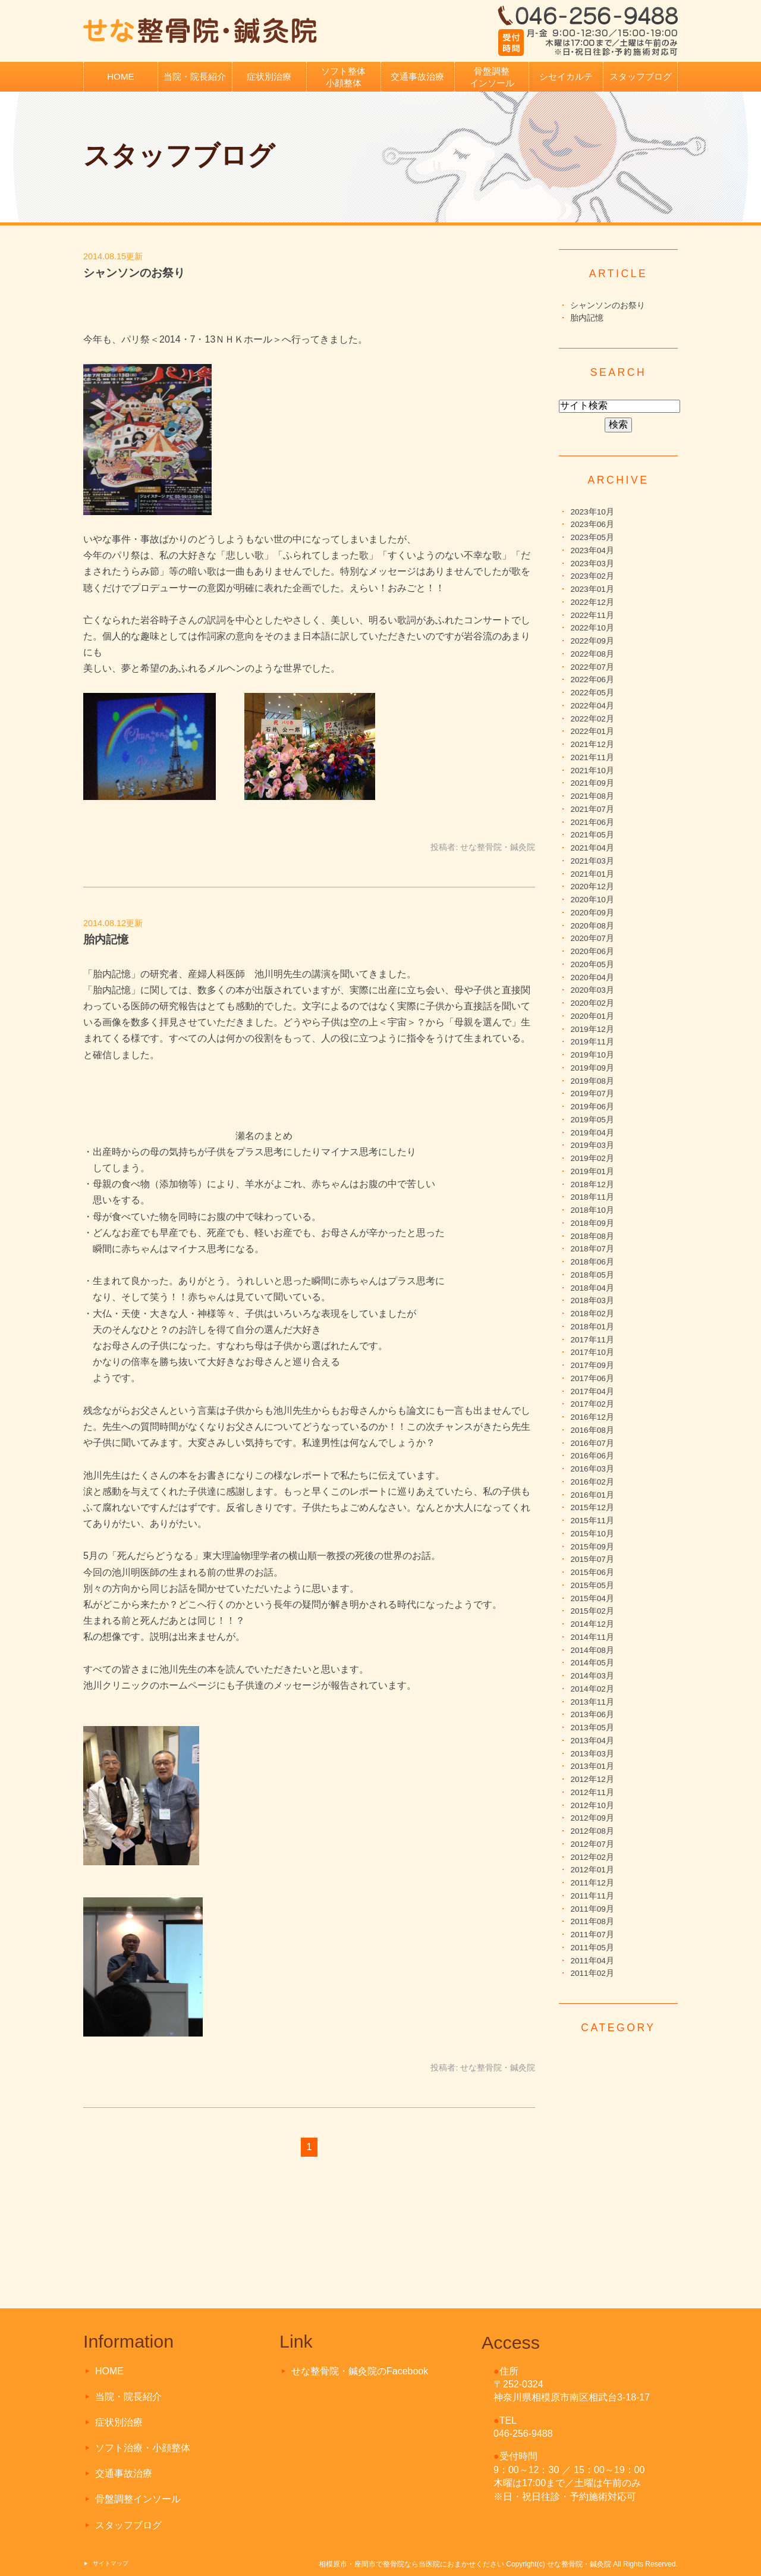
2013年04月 (592, 1740)
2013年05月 (592, 1727)
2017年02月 (592, 1404)
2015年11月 (592, 1520)
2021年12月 (592, 744)
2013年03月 (592, 1753)
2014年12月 (592, 1624)
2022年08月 (592, 654)
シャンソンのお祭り (134, 272)
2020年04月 (592, 977)
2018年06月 (592, 1261)
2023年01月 (592, 589)
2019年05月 (592, 1119)
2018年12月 (592, 1184)
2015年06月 (592, 1572)
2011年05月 (592, 1947)
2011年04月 (592, 1960)
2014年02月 (592, 1688)
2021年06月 (592, 822)
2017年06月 (592, 1378)
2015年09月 (592, 1546)
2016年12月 (592, 1417)
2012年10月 (592, 1805)
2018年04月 (592, 1288)
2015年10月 (592, 1533)
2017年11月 (592, 1339)
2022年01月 (592, 731)
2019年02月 (592, 1158)
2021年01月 (592, 874)
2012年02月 (592, 1857)
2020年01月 (592, 1016)
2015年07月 (592, 1559)
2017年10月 (592, 1352)
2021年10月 (592, 770)
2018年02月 (592, 1313)
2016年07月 (592, 1443)
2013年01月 (592, 1766)
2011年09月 (592, 1908)
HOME (120, 76)
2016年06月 (592, 1455)
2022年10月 (592, 627)
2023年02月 (592, 576)
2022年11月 (592, 615)
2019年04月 (592, 1132)
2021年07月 (592, 809)
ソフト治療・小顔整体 (142, 2448)
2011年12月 (592, 1882)
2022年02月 (592, 718)
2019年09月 (592, 1067)
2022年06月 (592, 679)
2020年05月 (592, 964)
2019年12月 (592, 1029)
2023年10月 (592, 511)
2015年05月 (592, 1585)
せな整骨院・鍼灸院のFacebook (359, 2371)
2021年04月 (592, 847)
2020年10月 (592, 899)
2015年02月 (592, 1611)
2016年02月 (592, 1481)
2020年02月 (592, 1003)
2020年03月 (592, 990)
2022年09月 (592, 640)
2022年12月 (592, 602)
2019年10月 (592, 1054)
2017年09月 (592, 1365)
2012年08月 (592, 1831)
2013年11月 (592, 1702)
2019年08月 (592, 1081)
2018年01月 (592, 1326)
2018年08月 (592, 1236)
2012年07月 (592, 1844)
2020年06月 (592, 951)
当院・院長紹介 (194, 76)
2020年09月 (592, 912)
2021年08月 (592, 796)
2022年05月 (592, 692)
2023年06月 (592, 524)
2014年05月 (592, 1662)
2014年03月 (592, 1675)
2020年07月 (592, 938)
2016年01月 (592, 1495)
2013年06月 (592, 1714)
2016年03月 (592, 1468)
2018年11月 (592, 1197)
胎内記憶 (105, 939)
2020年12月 (592, 886)
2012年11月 (592, 1792)
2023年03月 (592, 563)
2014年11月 (592, 1637)
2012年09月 (592, 1817)
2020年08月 (592, 925)
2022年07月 (592, 667)
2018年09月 (592, 1223)
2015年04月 (592, 1598)
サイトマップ (110, 2563)
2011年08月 (592, 1921)
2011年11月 (592, 1895)
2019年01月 (592, 1171)
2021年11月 (592, 757)
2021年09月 (592, 783)
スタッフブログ (640, 76)
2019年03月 (592, 1145)
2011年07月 (592, 1934)
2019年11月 (592, 1041)
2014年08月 (592, 1650)
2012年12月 (592, 1779)
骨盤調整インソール (492, 77)
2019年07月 (592, 1093)
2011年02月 (592, 1973)
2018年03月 (592, 1300)
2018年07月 (592, 1248)
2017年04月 (592, 1391)
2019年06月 (592, 1106)
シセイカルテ (566, 76)
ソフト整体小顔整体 (343, 77)
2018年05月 (592, 1274)
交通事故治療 (417, 76)
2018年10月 (592, 1210)
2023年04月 (592, 550)
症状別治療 (269, 76)
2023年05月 (592, 537)
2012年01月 (592, 1869)
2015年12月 (592, 1507)
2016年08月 (592, 1430)
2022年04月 (592, 705)
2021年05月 (592, 834)
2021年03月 (592, 860)
